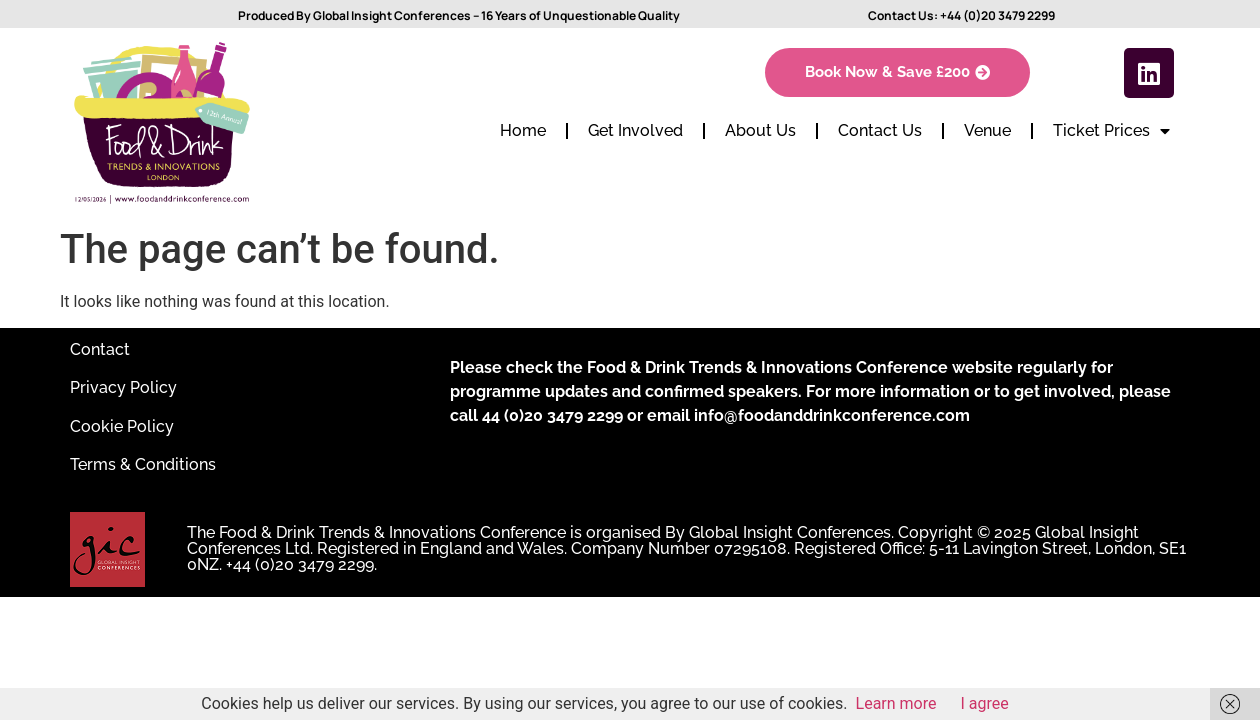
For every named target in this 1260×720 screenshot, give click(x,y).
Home (523, 130)
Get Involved (635, 130)
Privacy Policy (123, 387)
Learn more (896, 703)
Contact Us (880, 130)
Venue (987, 130)
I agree (985, 703)
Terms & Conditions (143, 464)
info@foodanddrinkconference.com (832, 415)
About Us (760, 130)
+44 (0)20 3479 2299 (997, 15)
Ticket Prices (1111, 131)
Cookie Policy (122, 426)
